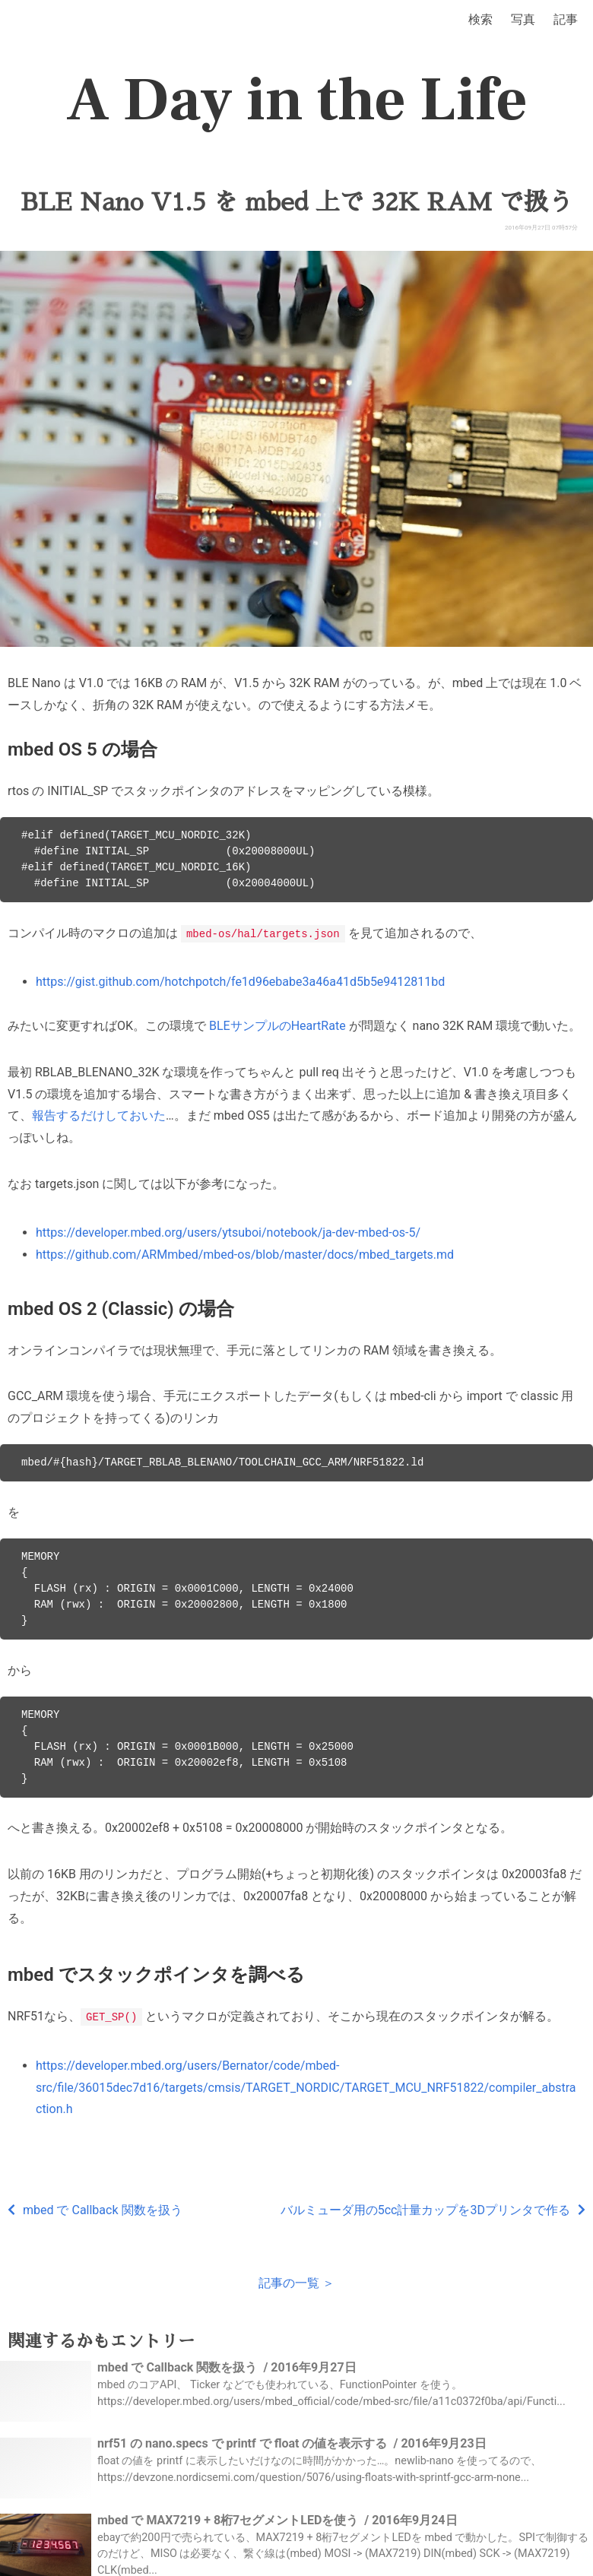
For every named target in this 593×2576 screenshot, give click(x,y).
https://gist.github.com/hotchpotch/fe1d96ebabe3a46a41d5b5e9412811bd (240, 981)
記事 (565, 19)
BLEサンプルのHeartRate (277, 1025)
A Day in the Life (297, 100)
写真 (523, 19)
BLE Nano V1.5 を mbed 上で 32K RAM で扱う (296, 202)
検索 (480, 19)
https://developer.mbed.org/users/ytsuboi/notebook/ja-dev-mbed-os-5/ (228, 1232)
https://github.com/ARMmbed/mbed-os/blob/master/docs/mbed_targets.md (245, 1254)
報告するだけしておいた (99, 1114)
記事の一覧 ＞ (296, 2281)
